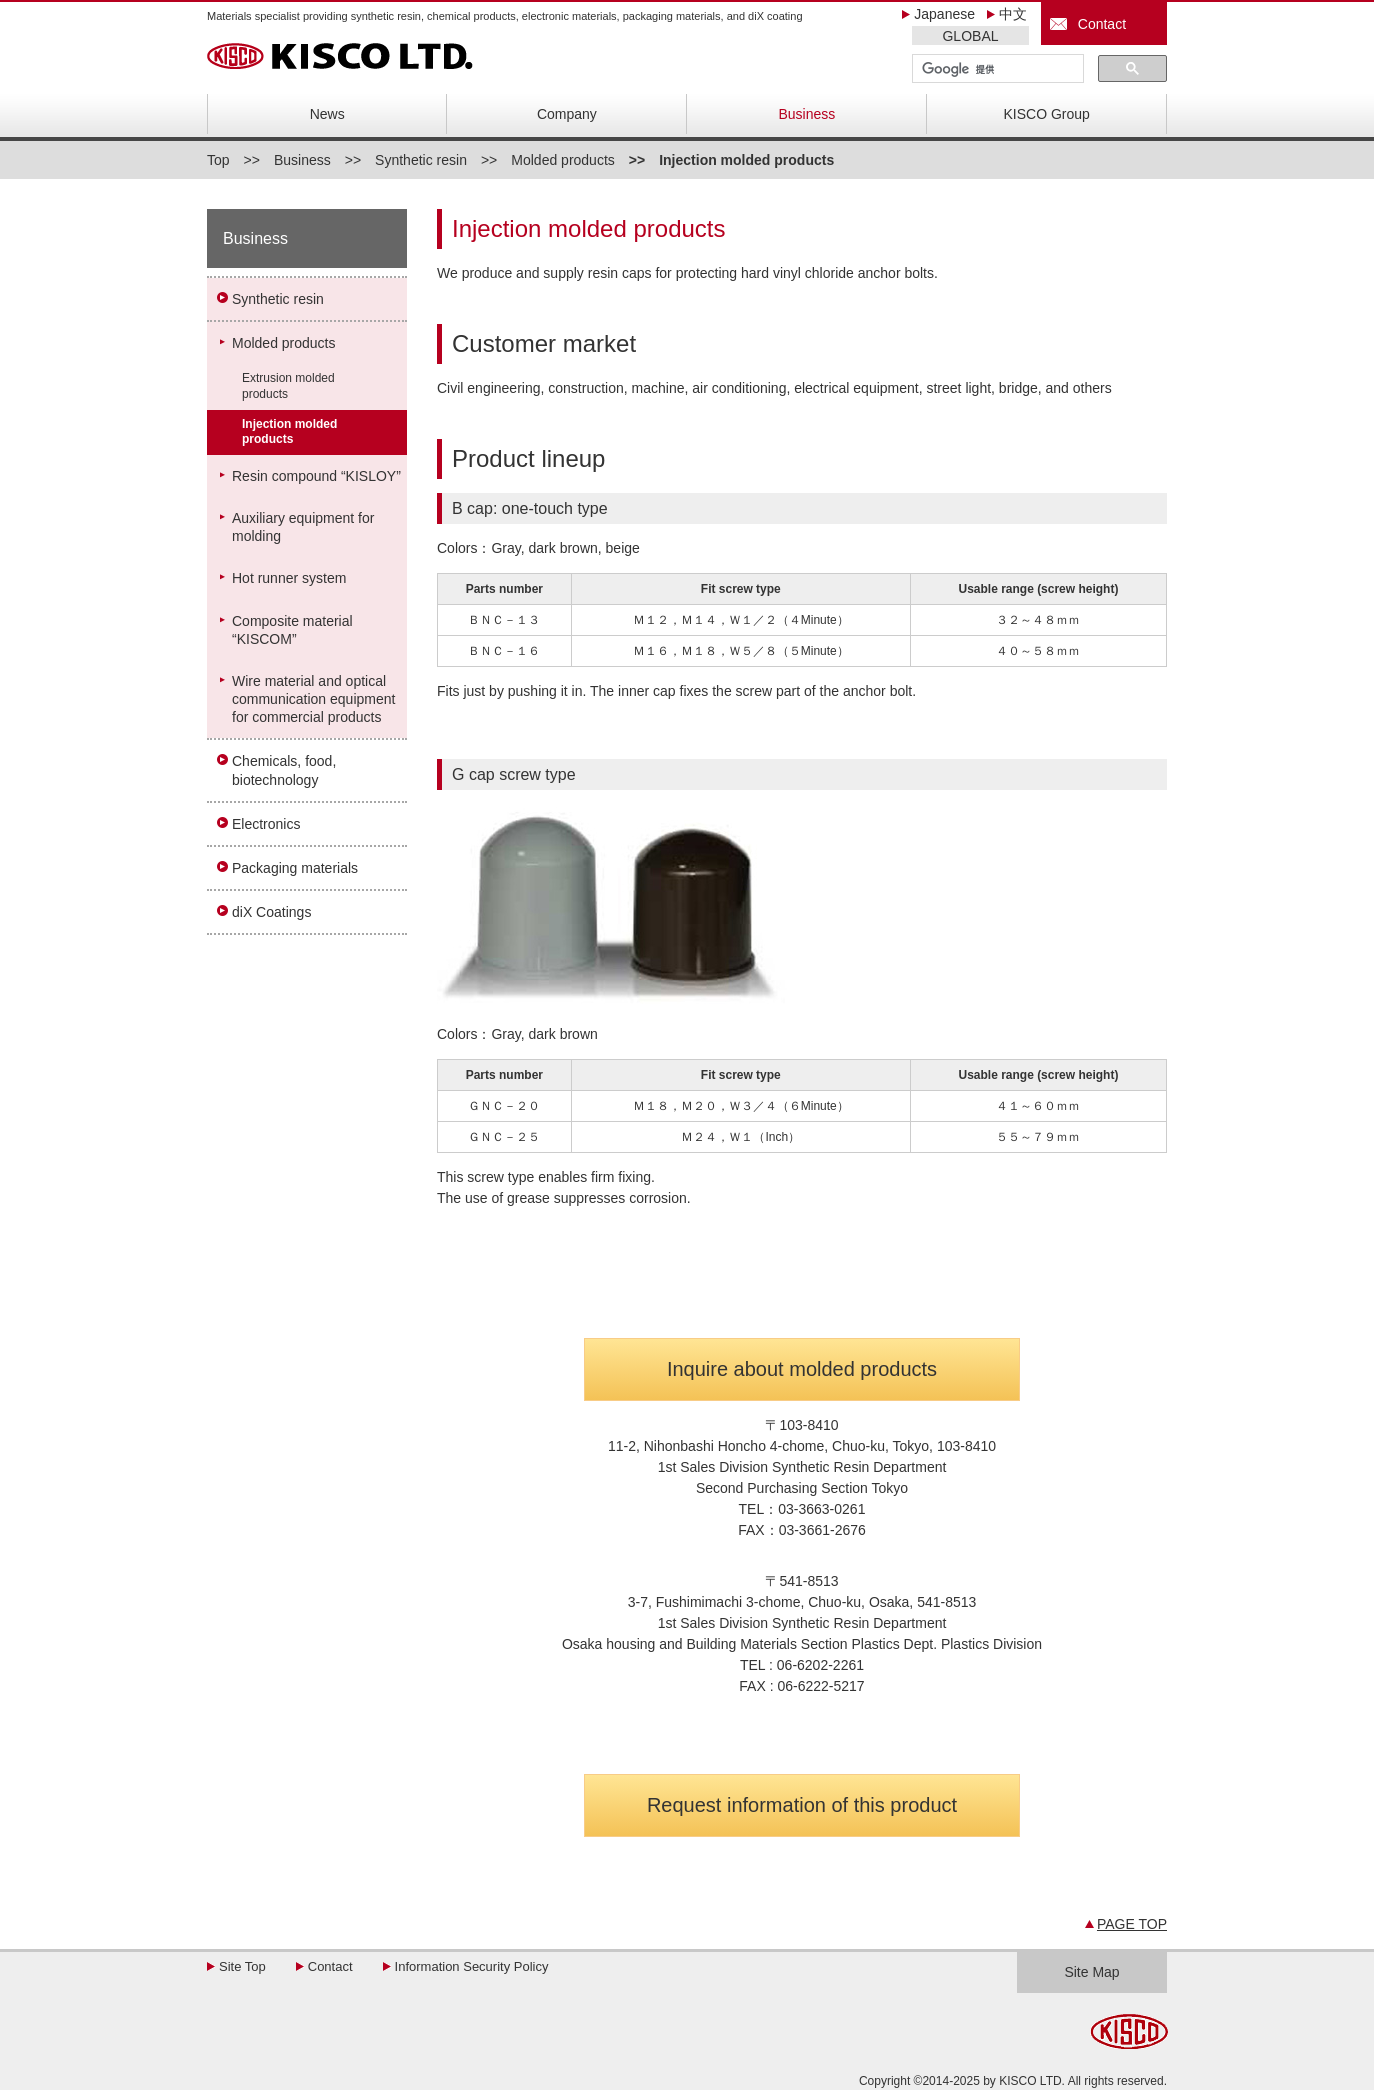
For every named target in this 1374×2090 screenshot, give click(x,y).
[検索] (996, 69)
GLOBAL (970, 36)
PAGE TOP (1132, 1924)
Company (567, 114)
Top (218, 160)
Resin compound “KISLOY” (316, 476)
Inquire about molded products (802, 1369)
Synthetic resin (421, 160)
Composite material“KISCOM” (292, 630)
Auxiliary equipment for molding (303, 527)
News (327, 114)
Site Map (1091, 1972)
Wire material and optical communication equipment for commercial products (313, 699)
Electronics (266, 824)
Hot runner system (289, 578)
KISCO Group (1047, 114)
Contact (1098, 24)
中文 (1013, 14)
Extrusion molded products (288, 386)
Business (806, 114)
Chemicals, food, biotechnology (284, 770)
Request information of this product (802, 1805)
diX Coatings (271, 912)
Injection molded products (289, 432)
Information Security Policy (472, 1966)
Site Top (242, 1966)
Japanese (944, 14)
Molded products (563, 160)
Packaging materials (295, 868)
